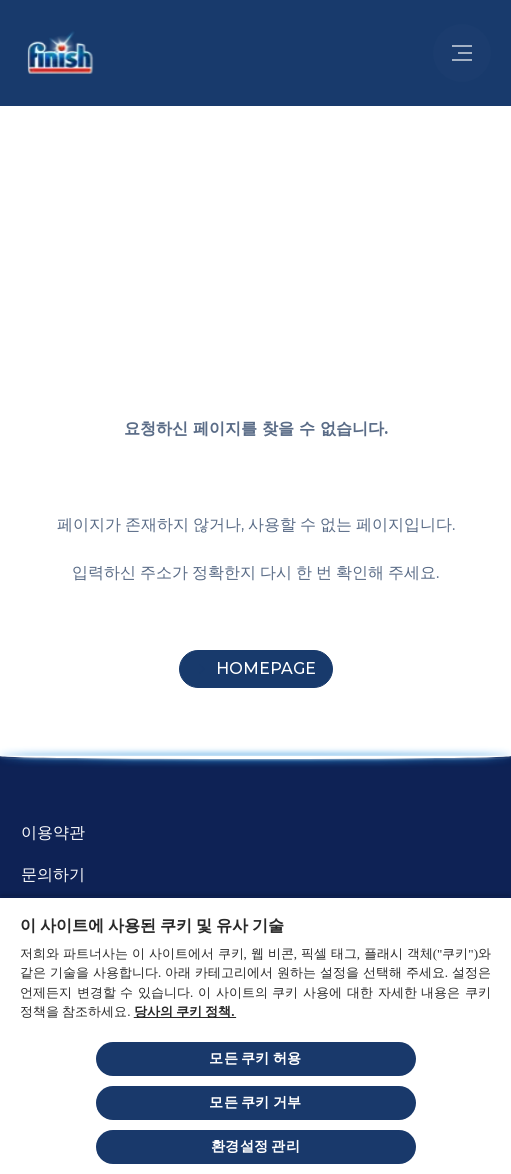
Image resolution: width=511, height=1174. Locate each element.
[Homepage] (256, 669)
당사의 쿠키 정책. (185, 1011)
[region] (255, 1035)
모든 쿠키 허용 (255, 1058)
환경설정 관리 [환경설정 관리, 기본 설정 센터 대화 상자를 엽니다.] (255, 1146)
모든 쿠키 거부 (255, 1102)
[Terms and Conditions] (53, 833)
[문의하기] (53, 875)
